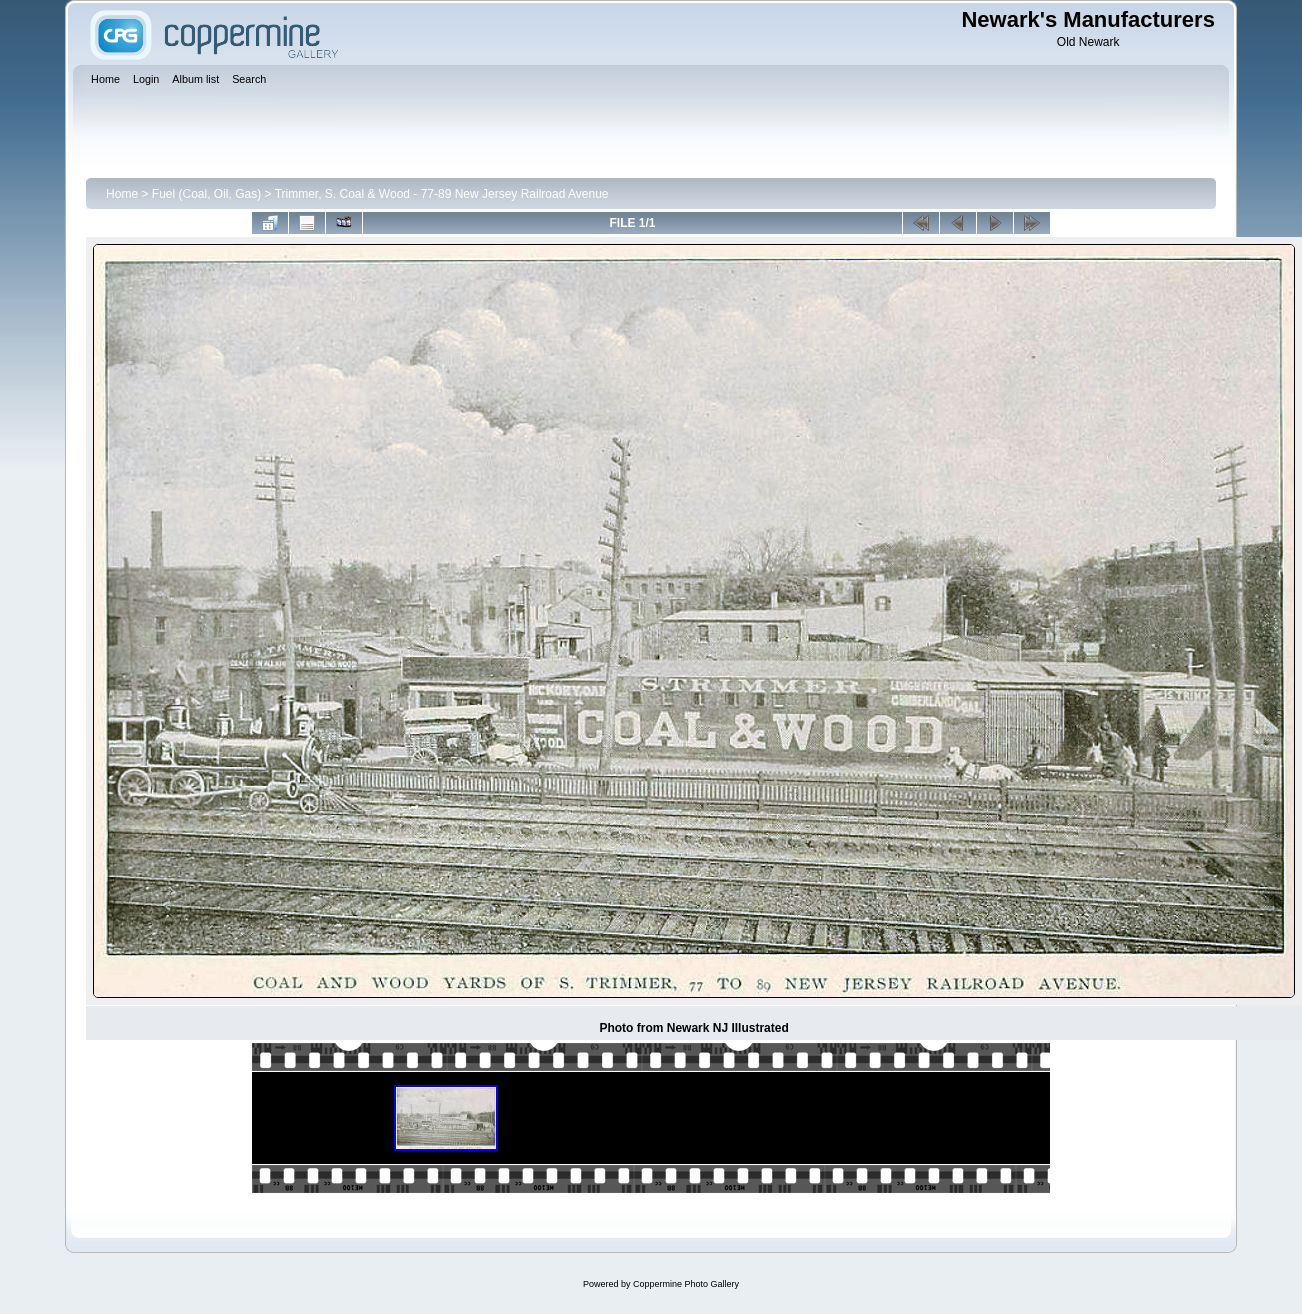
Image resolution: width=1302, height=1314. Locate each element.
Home (122, 194)
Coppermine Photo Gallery (686, 1284)
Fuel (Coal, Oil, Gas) (206, 194)
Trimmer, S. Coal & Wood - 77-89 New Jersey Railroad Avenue (442, 194)
